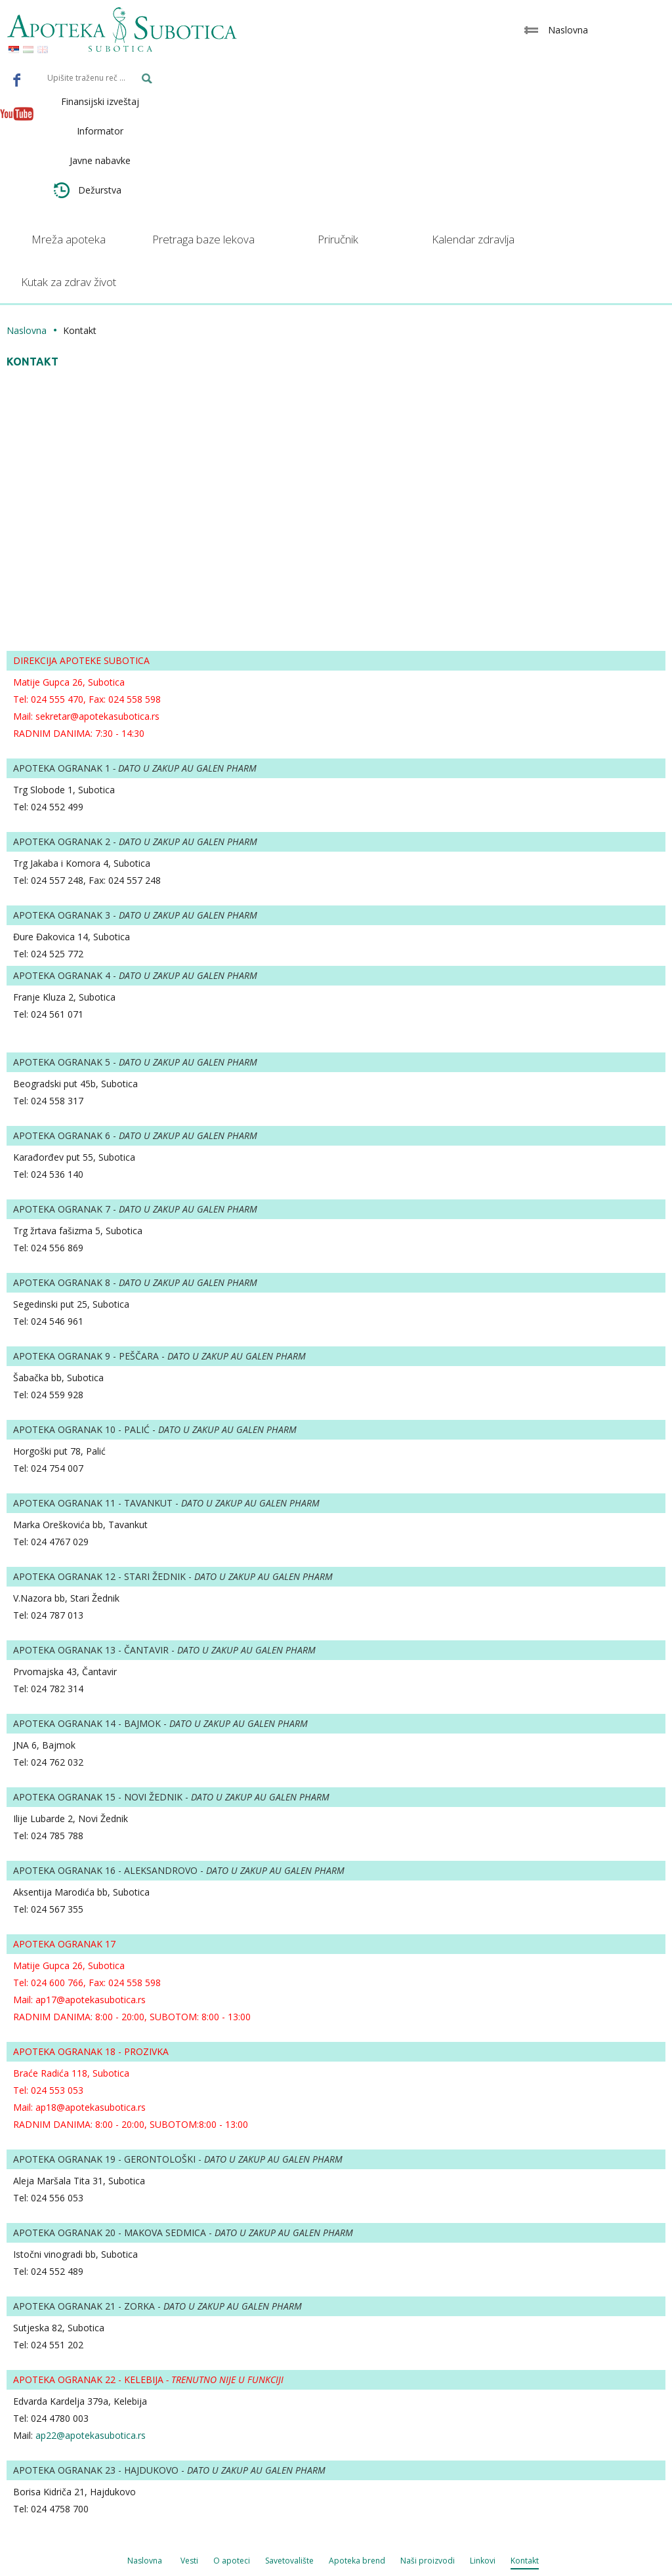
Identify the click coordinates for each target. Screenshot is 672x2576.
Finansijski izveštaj (100, 101)
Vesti (189, 2560)
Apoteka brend (357, 2560)
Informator (100, 131)
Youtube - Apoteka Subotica (17, 113)
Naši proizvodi (427, 2560)
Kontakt (525, 2560)
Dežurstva (87, 190)
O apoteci (231, 2560)
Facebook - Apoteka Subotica (17, 79)
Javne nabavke (100, 160)
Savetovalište (289, 2560)
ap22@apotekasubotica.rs (90, 2435)
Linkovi (482, 2560)
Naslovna (27, 330)
